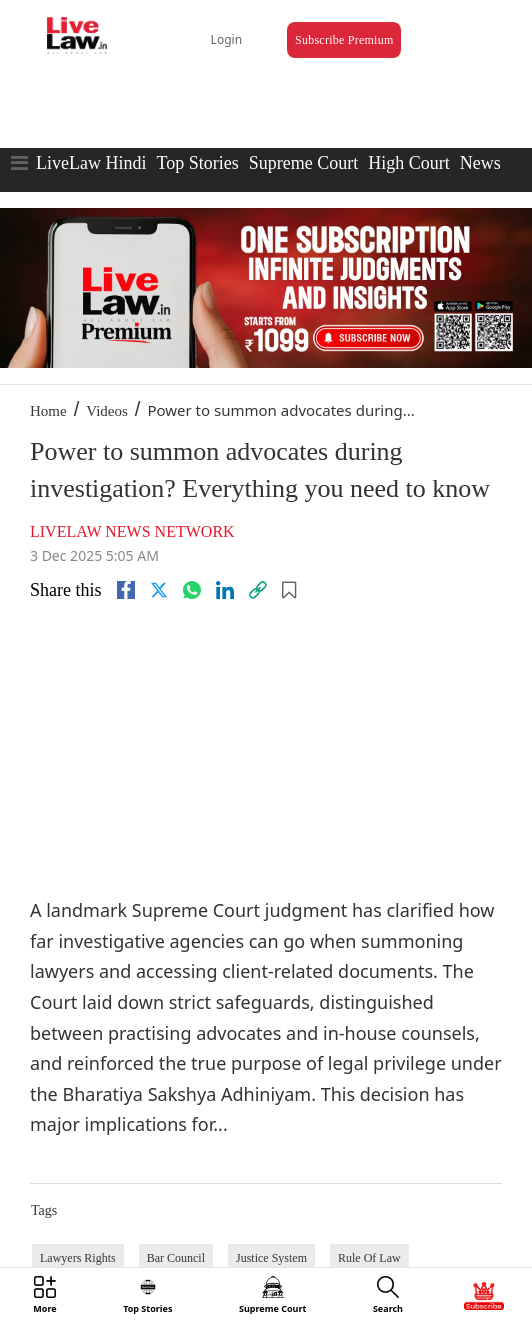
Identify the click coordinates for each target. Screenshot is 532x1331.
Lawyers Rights (78, 1258)
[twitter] (159, 590)
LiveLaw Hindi (91, 163)
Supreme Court (304, 163)
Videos (107, 411)
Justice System (271, 1258)
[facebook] (126, 590)
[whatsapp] (192, 590)
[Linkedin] (225, 590)
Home (48, 411)
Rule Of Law (369, 1258)
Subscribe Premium (344, 40)
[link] (258, 590)
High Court (409, 163)
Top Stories (197, 163)
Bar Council (176, 1258)
